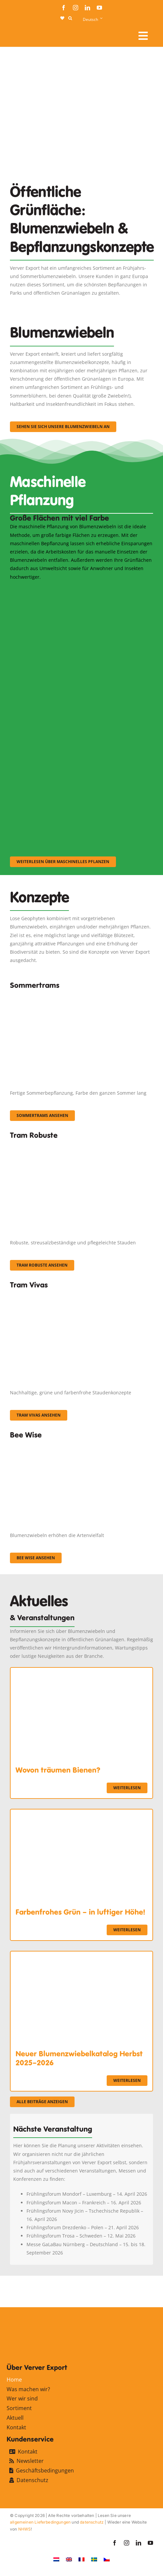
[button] (70, 18)
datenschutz (92, 2522)
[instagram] (75, 7)
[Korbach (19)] (81, 1295)
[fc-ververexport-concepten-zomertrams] (81, 995)
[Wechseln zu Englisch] (69, 2559)
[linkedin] (87, 7)
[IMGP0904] (81, 1145)
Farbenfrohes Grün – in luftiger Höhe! (80, 1912)
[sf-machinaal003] (76, 769)
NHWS (24, 2529)
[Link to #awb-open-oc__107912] (143, 36)
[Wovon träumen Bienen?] (81, 1672)
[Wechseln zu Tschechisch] (106, 2559)
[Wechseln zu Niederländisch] (56, 2559)
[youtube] (99, 7)
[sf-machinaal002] (76, 679)
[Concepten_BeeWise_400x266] (76, 1444)
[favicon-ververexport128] (135, 2291)
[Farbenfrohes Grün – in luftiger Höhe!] (81, 1813)
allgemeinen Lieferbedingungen (40, 2522)
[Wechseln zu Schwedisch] (94, 2559)
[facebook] (63, 7)
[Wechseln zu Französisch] (81, 2559)
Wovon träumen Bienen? (58, 1770)
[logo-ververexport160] (23, 33)
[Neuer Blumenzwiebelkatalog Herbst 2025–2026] (81, 1955)
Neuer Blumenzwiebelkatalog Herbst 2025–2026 (79, 2058)
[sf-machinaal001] (76, 590)
